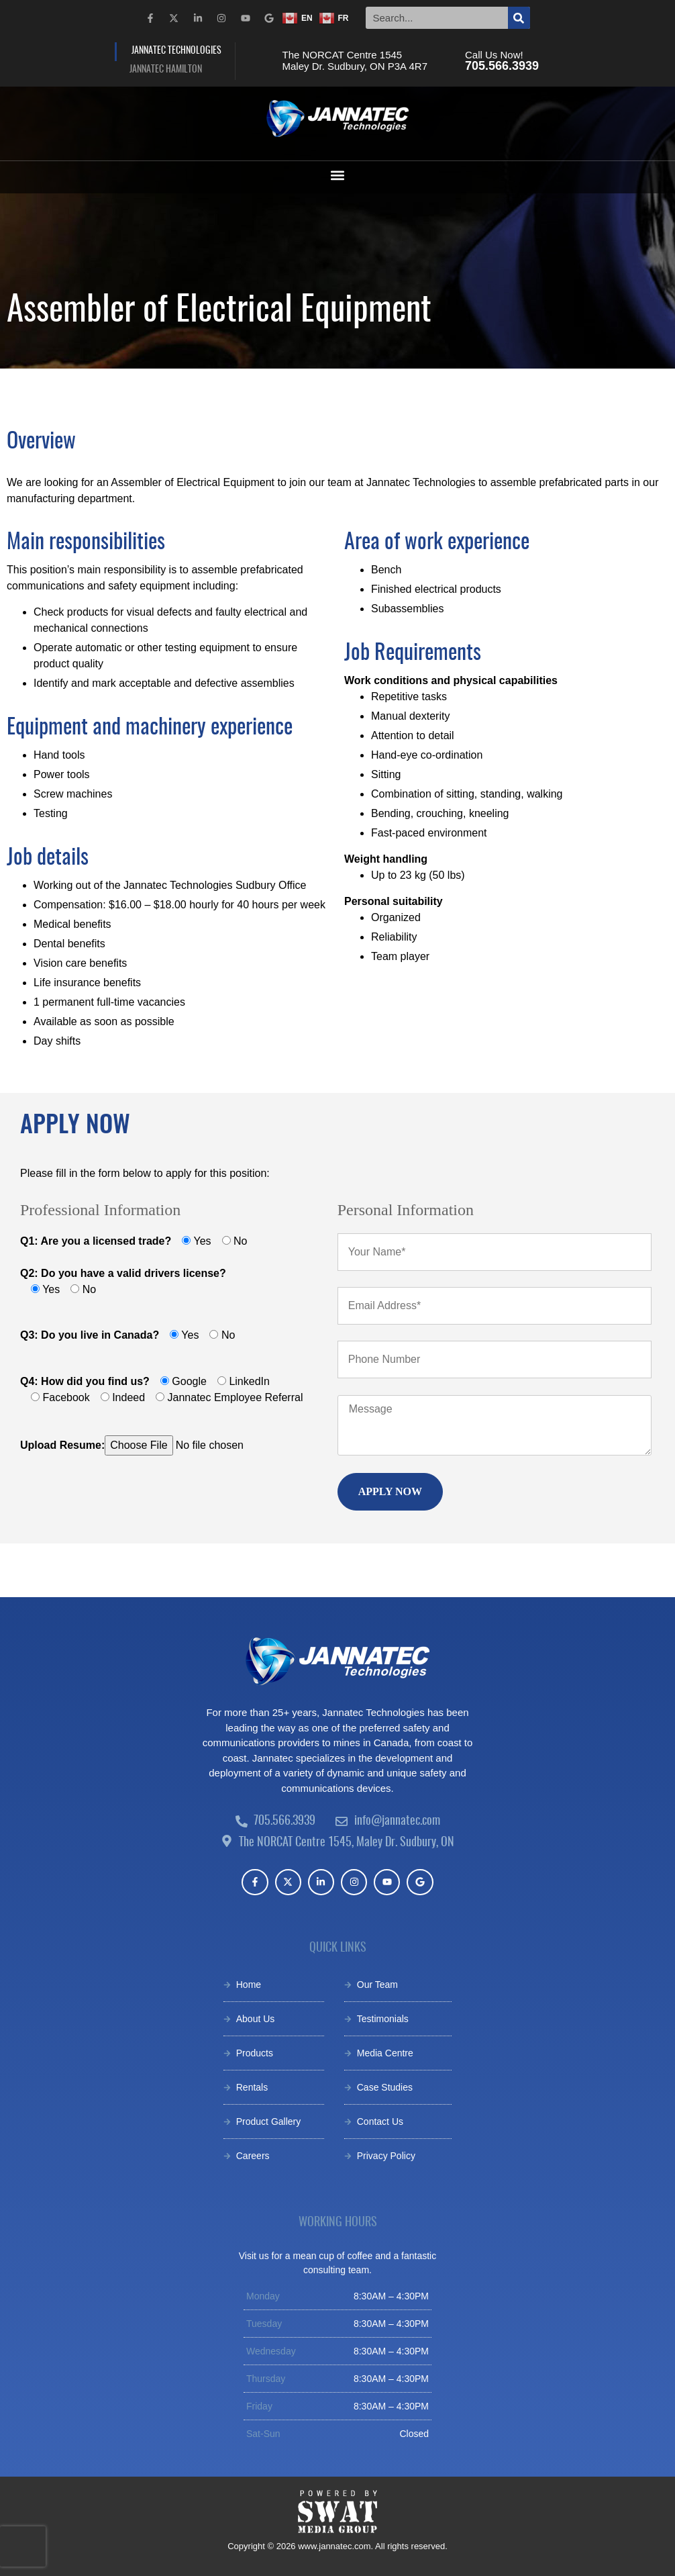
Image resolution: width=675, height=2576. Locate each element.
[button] (338, 175)
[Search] (519, 18)
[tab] (175, 51)
